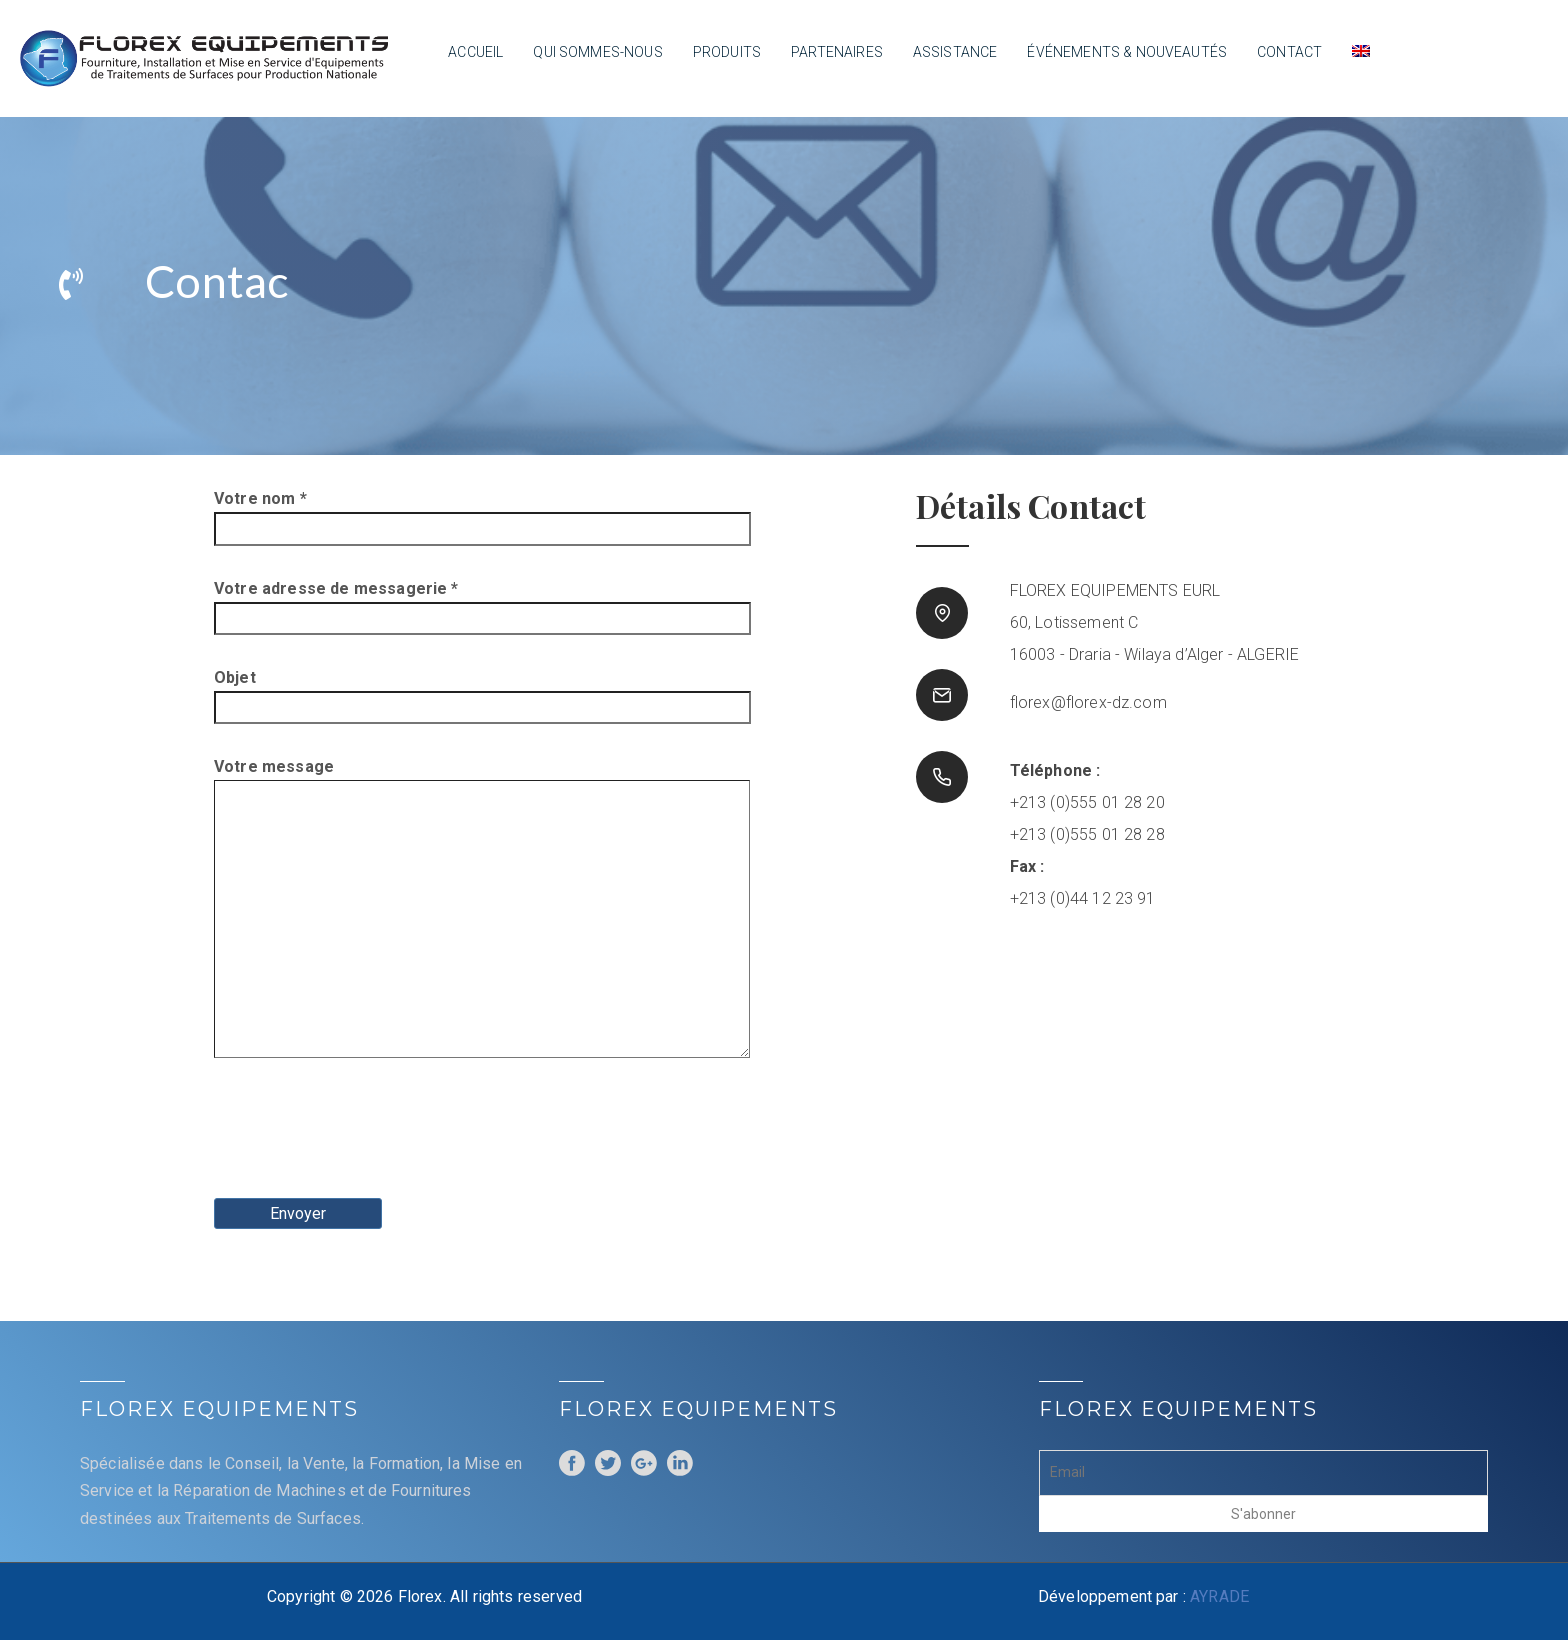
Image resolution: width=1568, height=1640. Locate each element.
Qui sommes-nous (597, 52)
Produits (727, 52)
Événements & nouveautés (1127, 52)
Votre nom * (393, 513)
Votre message (392, 909)
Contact (1289, 52)
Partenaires (837, 52)
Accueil (475, 52)
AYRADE (1219, 1596)
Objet (393, 692)
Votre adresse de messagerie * (393, 603)
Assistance (955, 52)
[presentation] (366, 1135)
